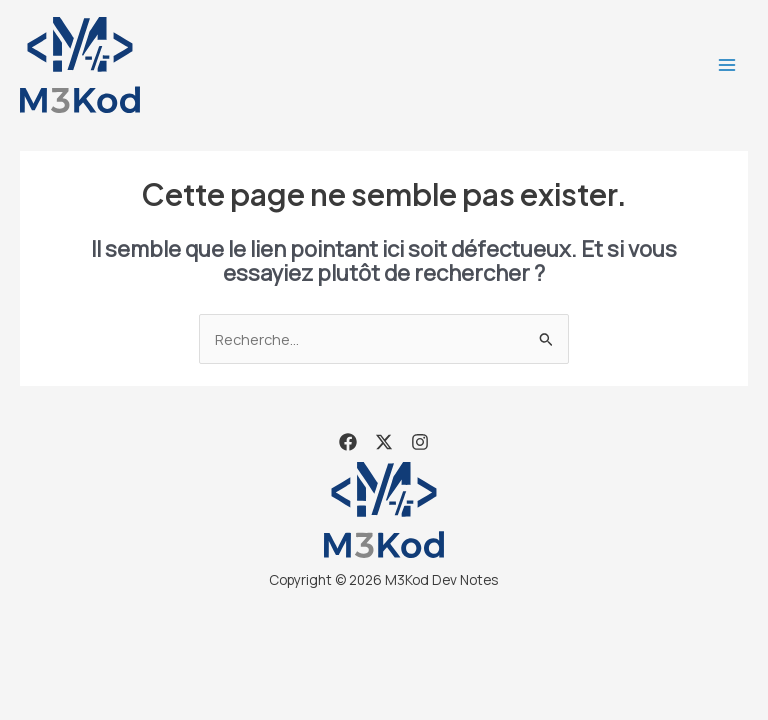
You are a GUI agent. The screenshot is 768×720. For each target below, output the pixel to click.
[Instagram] (420, 442)
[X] (384, 442)
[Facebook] (348, 442)
